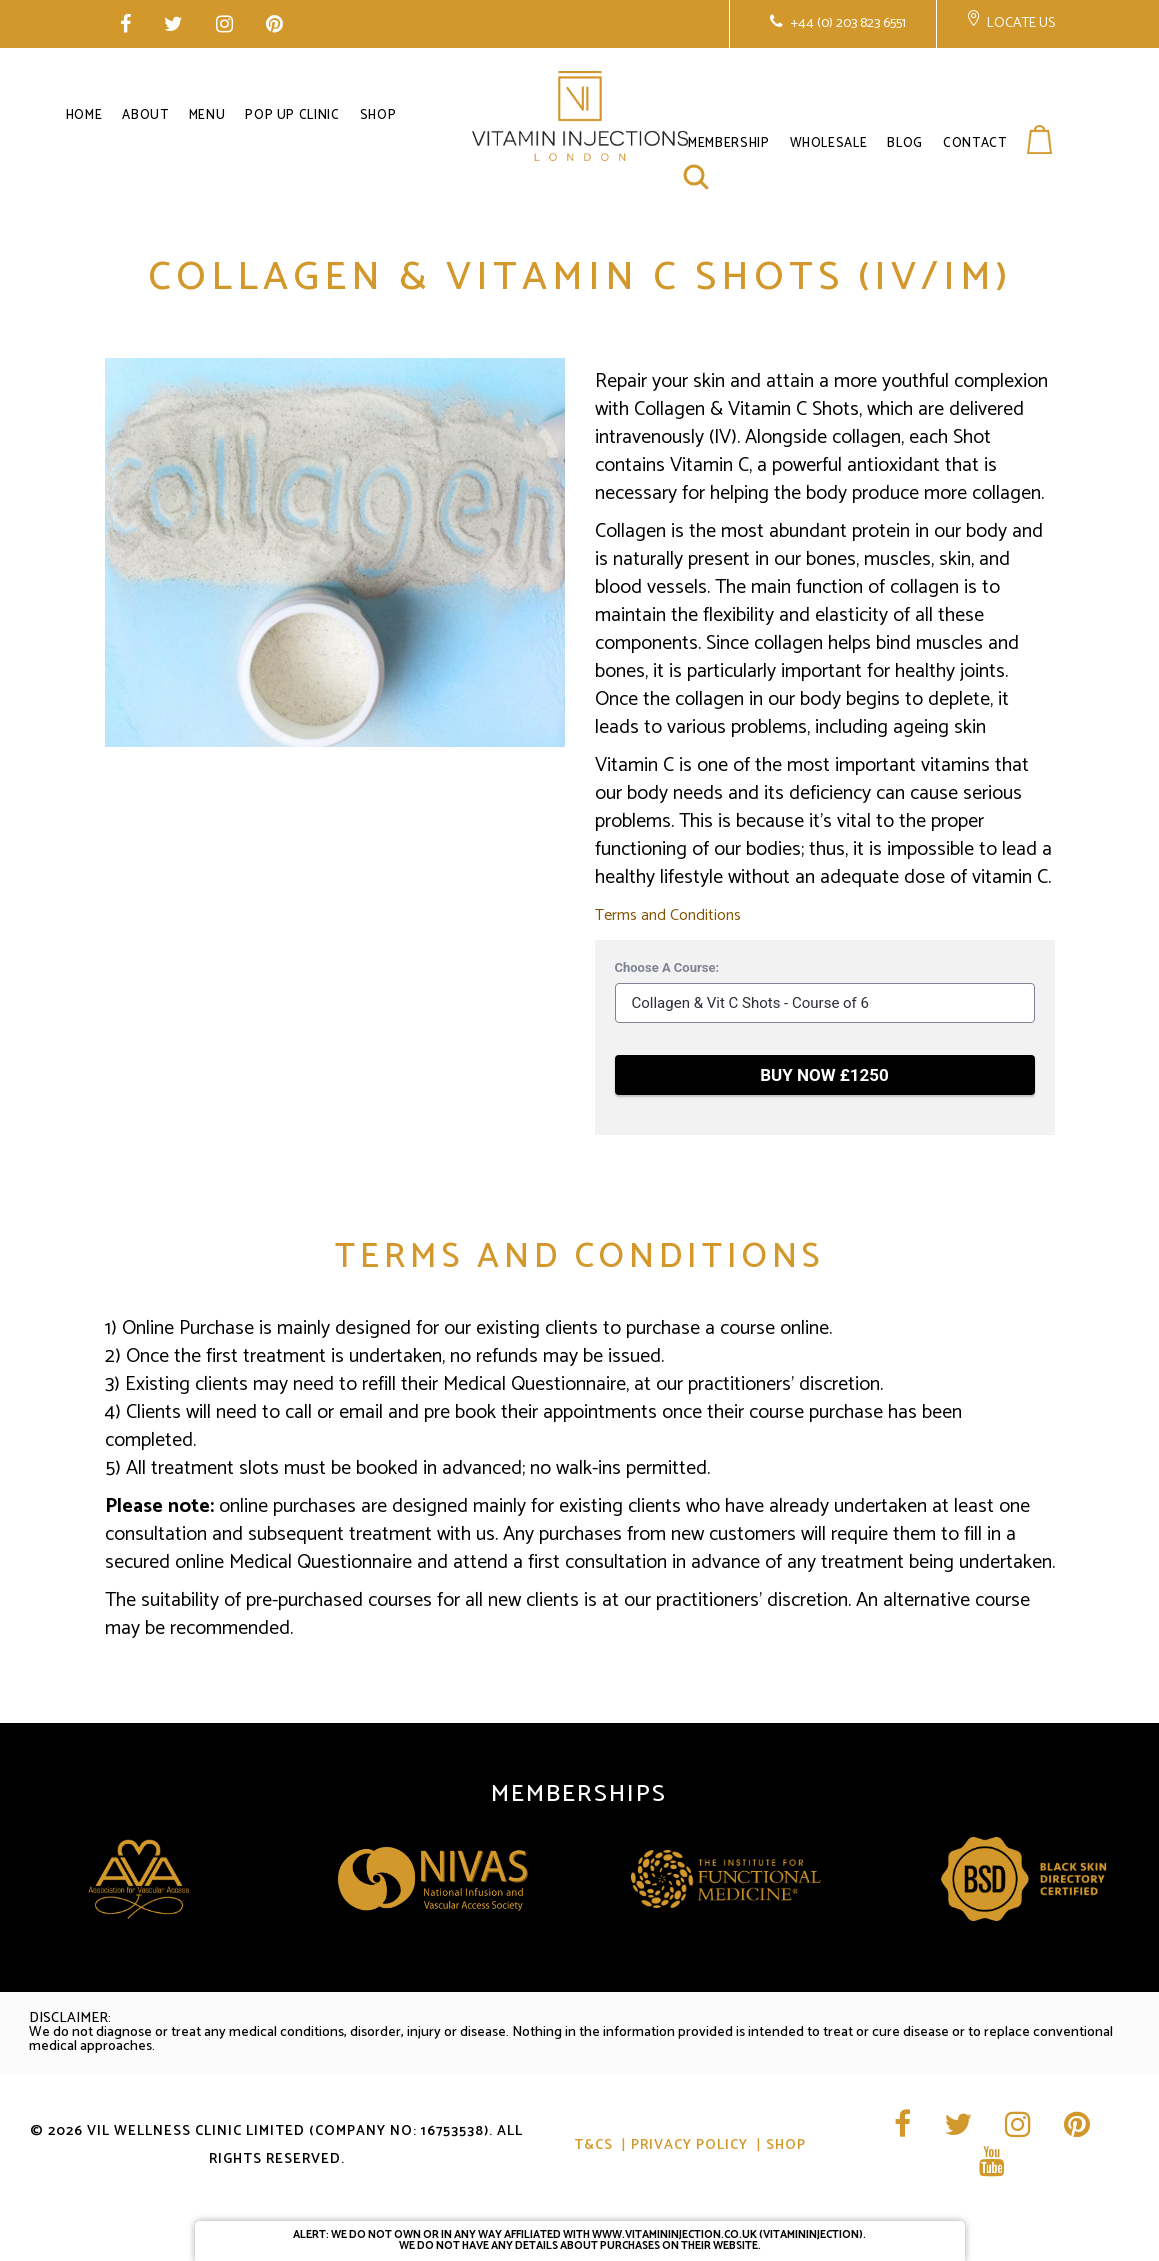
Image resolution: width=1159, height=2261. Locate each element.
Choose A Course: (667, 967)
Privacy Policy (689, 2145)
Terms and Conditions (668, 915)
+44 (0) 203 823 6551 (847, 23)
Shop (786, 2145)
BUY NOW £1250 (824, 1075)
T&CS (593, 2145)
